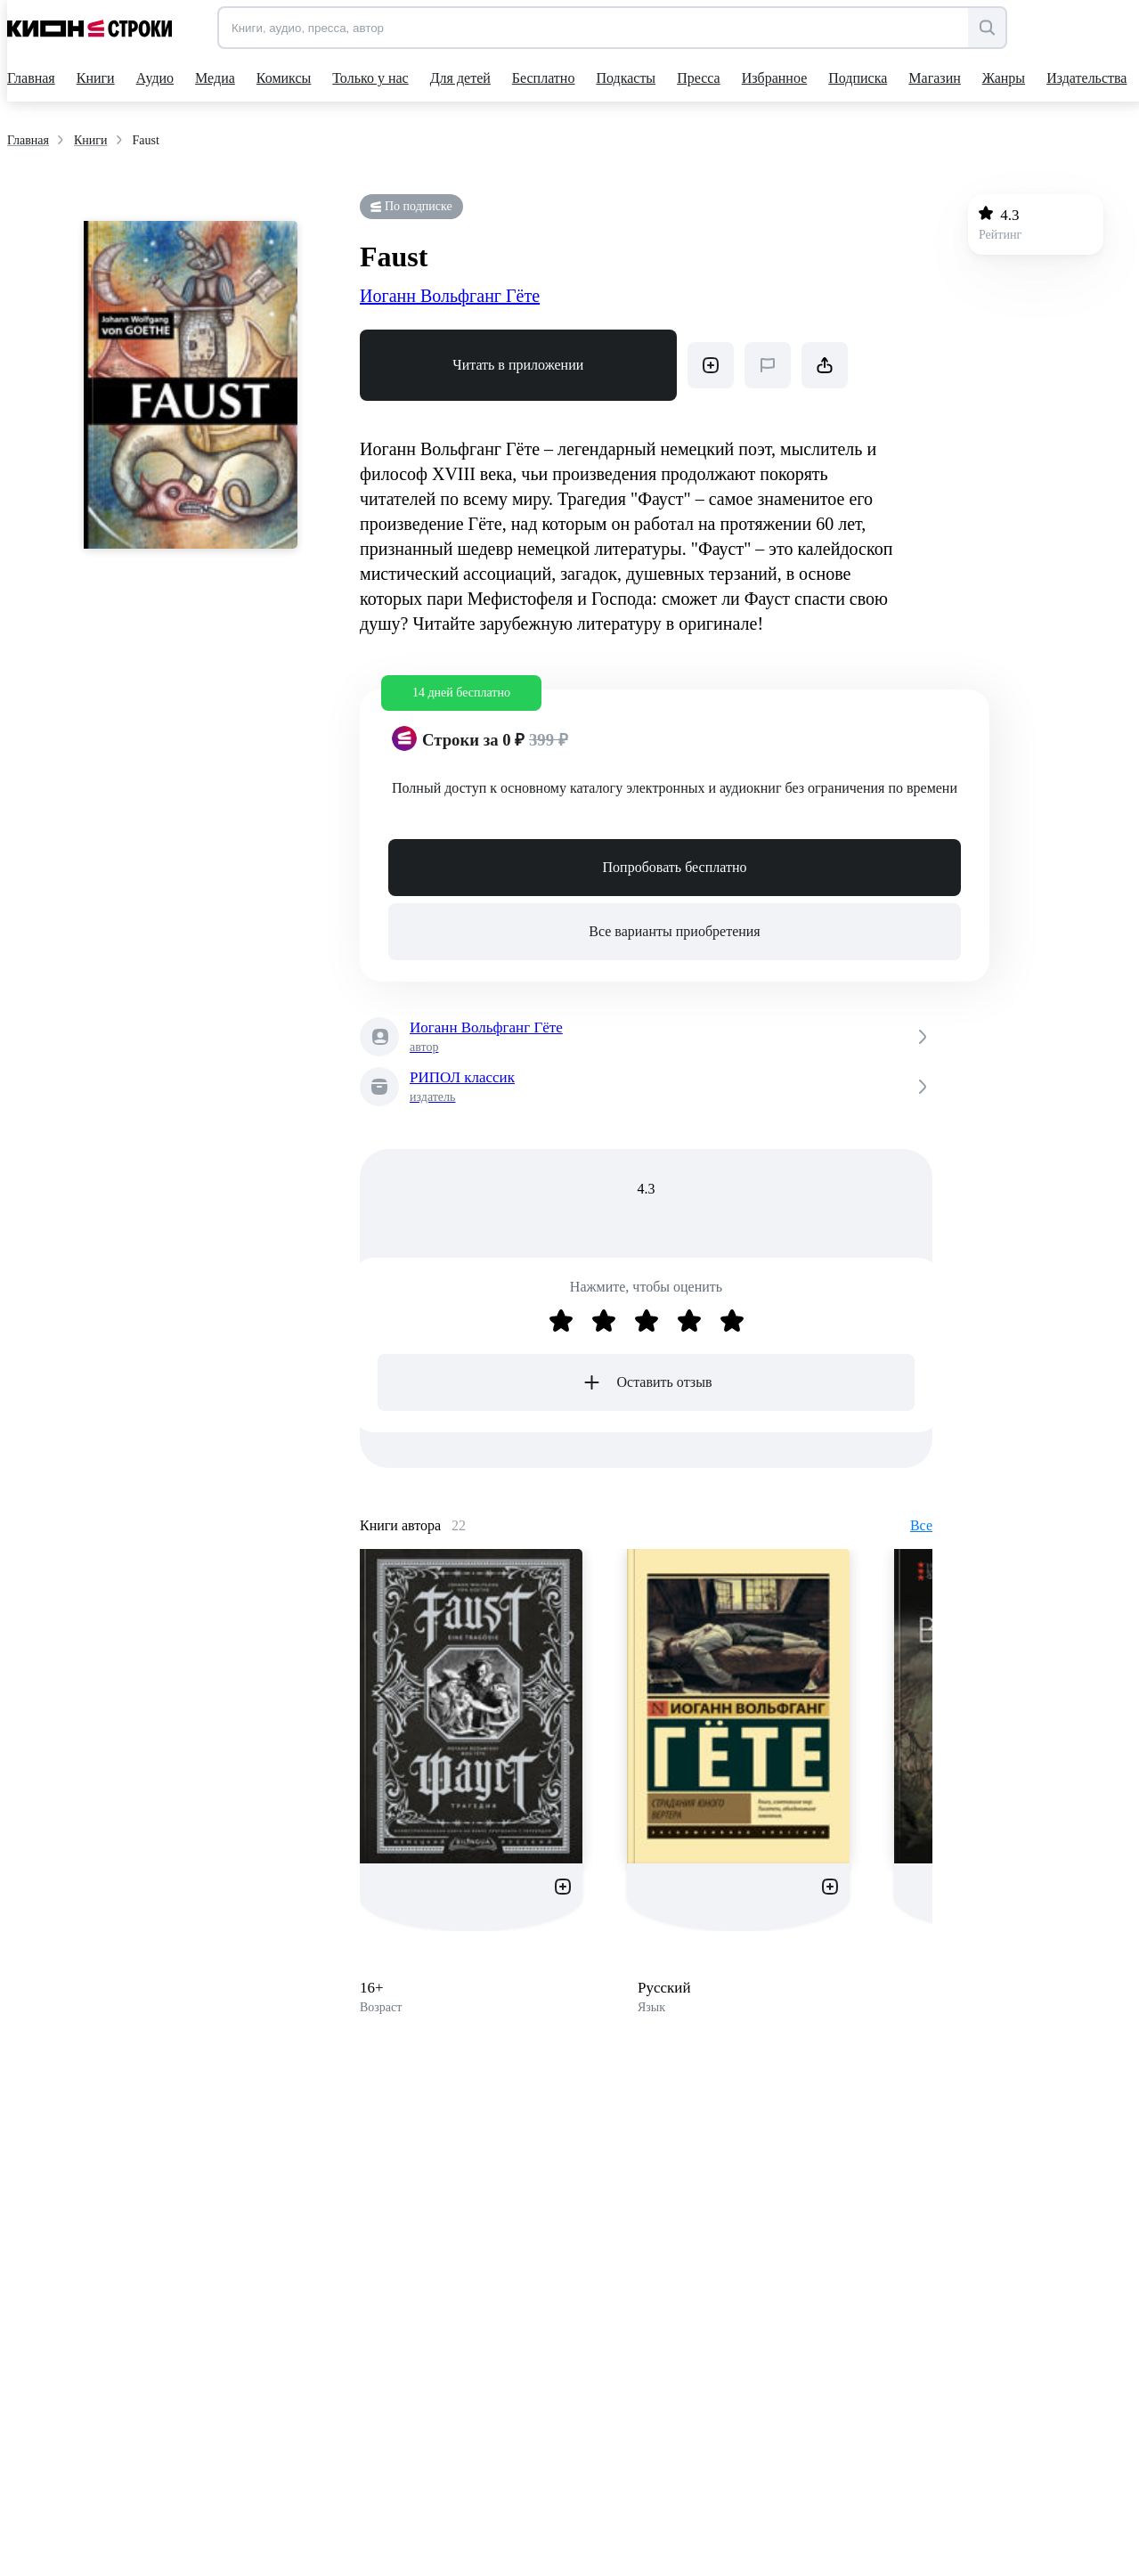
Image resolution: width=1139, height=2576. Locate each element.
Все (921, 1525)
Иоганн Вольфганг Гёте (450, 296)
